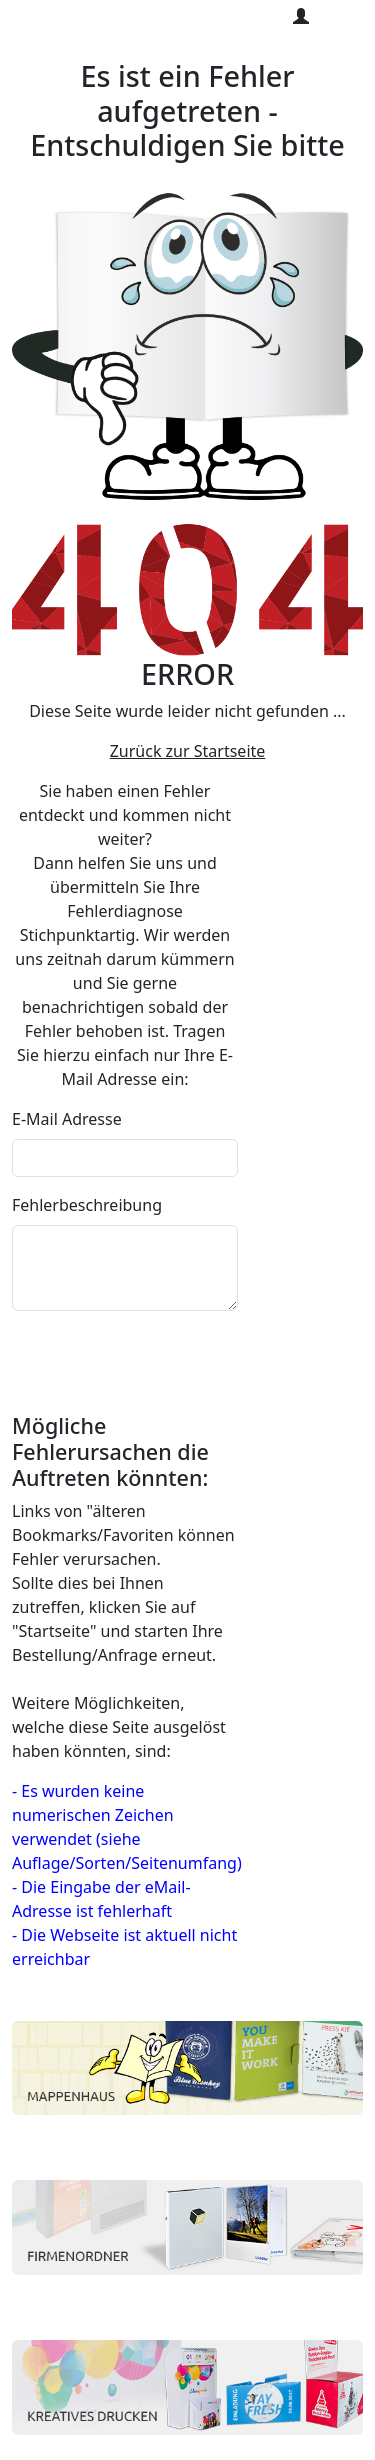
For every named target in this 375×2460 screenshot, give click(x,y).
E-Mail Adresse (67, 1119)
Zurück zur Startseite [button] (188, 751)
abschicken (65, 1345)
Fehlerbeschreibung (87, 1205)
